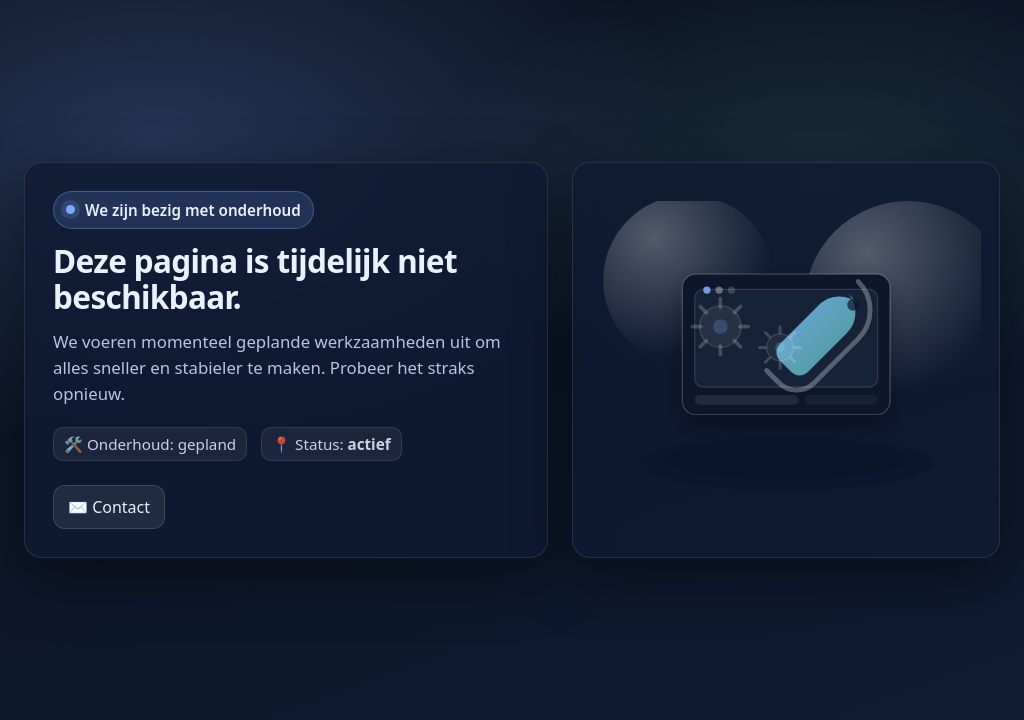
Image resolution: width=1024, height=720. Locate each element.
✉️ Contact (109, 507)
